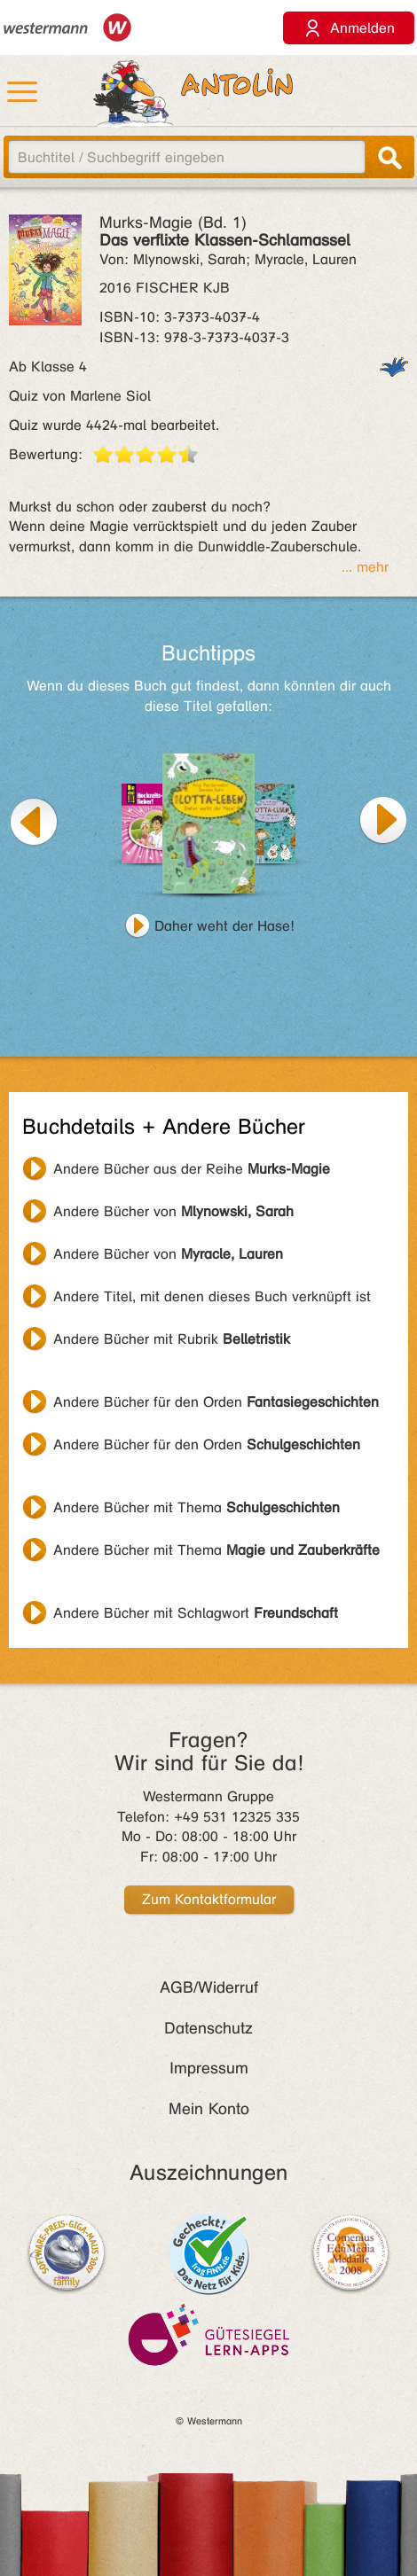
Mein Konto (209, 2109)
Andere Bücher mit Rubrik (171, 1339)
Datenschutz (208, 2028)
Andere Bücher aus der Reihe (191, 1168)
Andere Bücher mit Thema (196, 1507)
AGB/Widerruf (209, 1987)
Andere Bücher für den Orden (216, 1401)
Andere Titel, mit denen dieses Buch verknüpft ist (212, 1296)
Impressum (208, 2068)
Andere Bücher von (173, 1211)
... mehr (365, 566)
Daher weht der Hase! (224, 925)
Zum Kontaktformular (209, 1899)
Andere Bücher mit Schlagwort (195, 1612)
